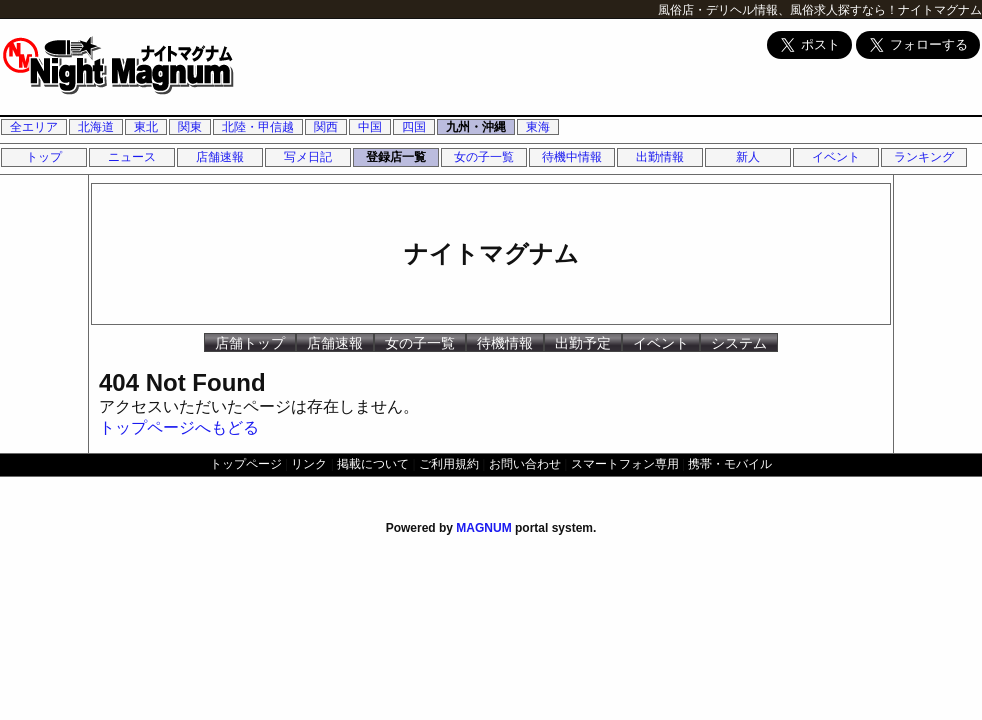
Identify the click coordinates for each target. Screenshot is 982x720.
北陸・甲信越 (258, 127)
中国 (370, 127)
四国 (414, 127)
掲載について (373, 464)
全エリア (34, 127)
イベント (836, 157)
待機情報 (505, 343)
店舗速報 (220, 157)
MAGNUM (483, 528)
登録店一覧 (396, 157)
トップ (44, 157)
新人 (748, 157)
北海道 (96, 127)
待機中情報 (572, 157)
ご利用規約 (449, 464)
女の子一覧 (484, 157)
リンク (309, 464)
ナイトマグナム (940, 10)
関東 (190, 127)
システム (739, 343)
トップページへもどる (179, 427)
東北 (146, 127)
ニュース (132, 157)
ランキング (924, 157)
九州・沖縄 (476, 127)
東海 (538, 127)
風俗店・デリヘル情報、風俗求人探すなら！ (778, 10)
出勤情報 (660, 157)
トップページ (246, 464)
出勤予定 (583, 343)
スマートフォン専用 (625, 464)
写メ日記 (308, 157)
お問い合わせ (525, 464)
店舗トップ (250, 343)
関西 (326, 127)
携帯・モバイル (730, 464)
